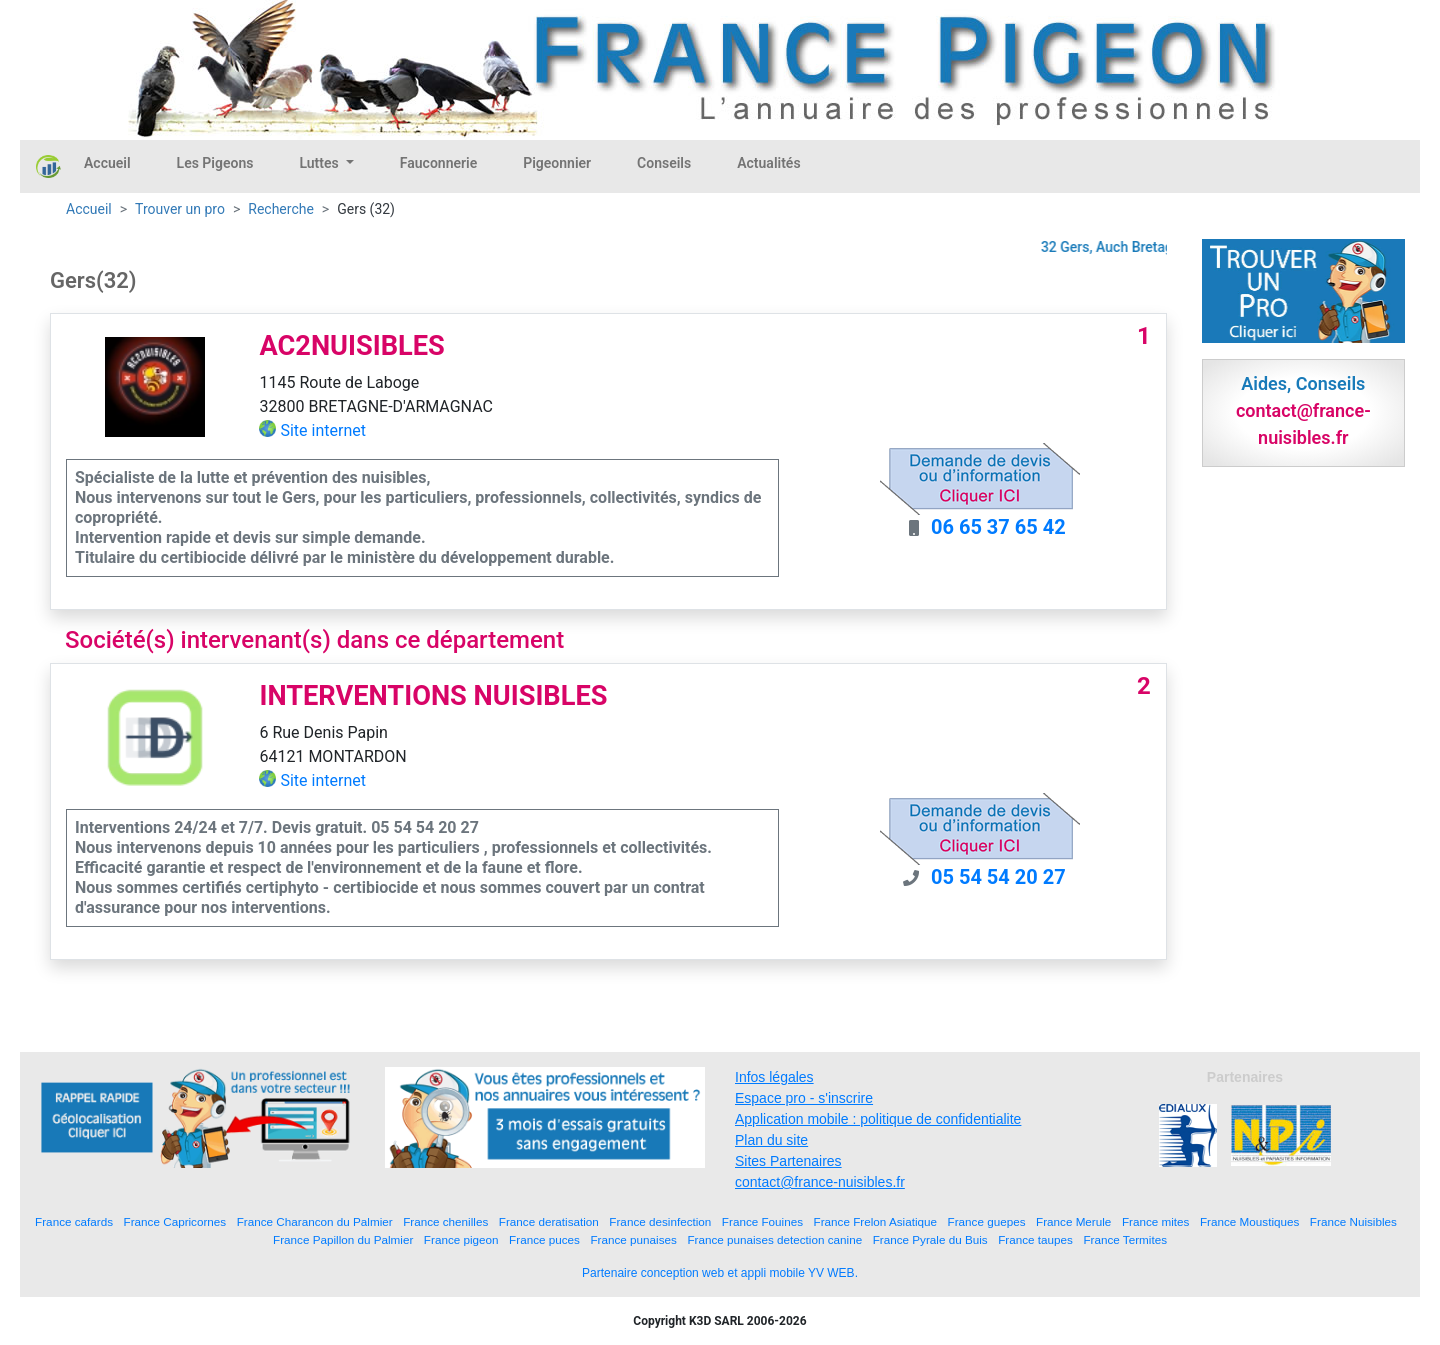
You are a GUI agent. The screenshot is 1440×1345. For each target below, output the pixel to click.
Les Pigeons (215, 163)
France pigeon (461, 1239)
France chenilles (445, 1221)
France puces (544, 1239)
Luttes (320, 163)
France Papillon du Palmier (343, 1239)
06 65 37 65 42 (998, 527)
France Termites (1125, 1239)
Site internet (323, 430)
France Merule (1073, 1221)
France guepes (987, 1221)
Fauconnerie (438, 163)
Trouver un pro (180, 209)
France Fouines (762, 1221)
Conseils (664, 163)
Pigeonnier (557, 163)
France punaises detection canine (774, 1239)
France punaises (633, 1239)
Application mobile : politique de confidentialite (878, 1119)
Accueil (107, 163)
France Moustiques (1249, 1221)
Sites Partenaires (788, 1161)
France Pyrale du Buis (930, 1239)
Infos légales (774, 1077)
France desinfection (660, 1221)
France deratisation (549, 1221)
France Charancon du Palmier (315, 1221)
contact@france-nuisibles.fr (820, 1182)
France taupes (1035, 1239)
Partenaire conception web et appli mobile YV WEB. (720, 1273)
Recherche (281, 209)
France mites (1156, 1221)
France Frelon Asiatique (875, 1221)
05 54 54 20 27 (998, 877)
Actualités (768, 163)
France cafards (74, 1221)
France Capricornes (175, 1221)
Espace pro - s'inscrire (804, 1098)
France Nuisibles (1353, 1221)
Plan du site (771, 1140)
